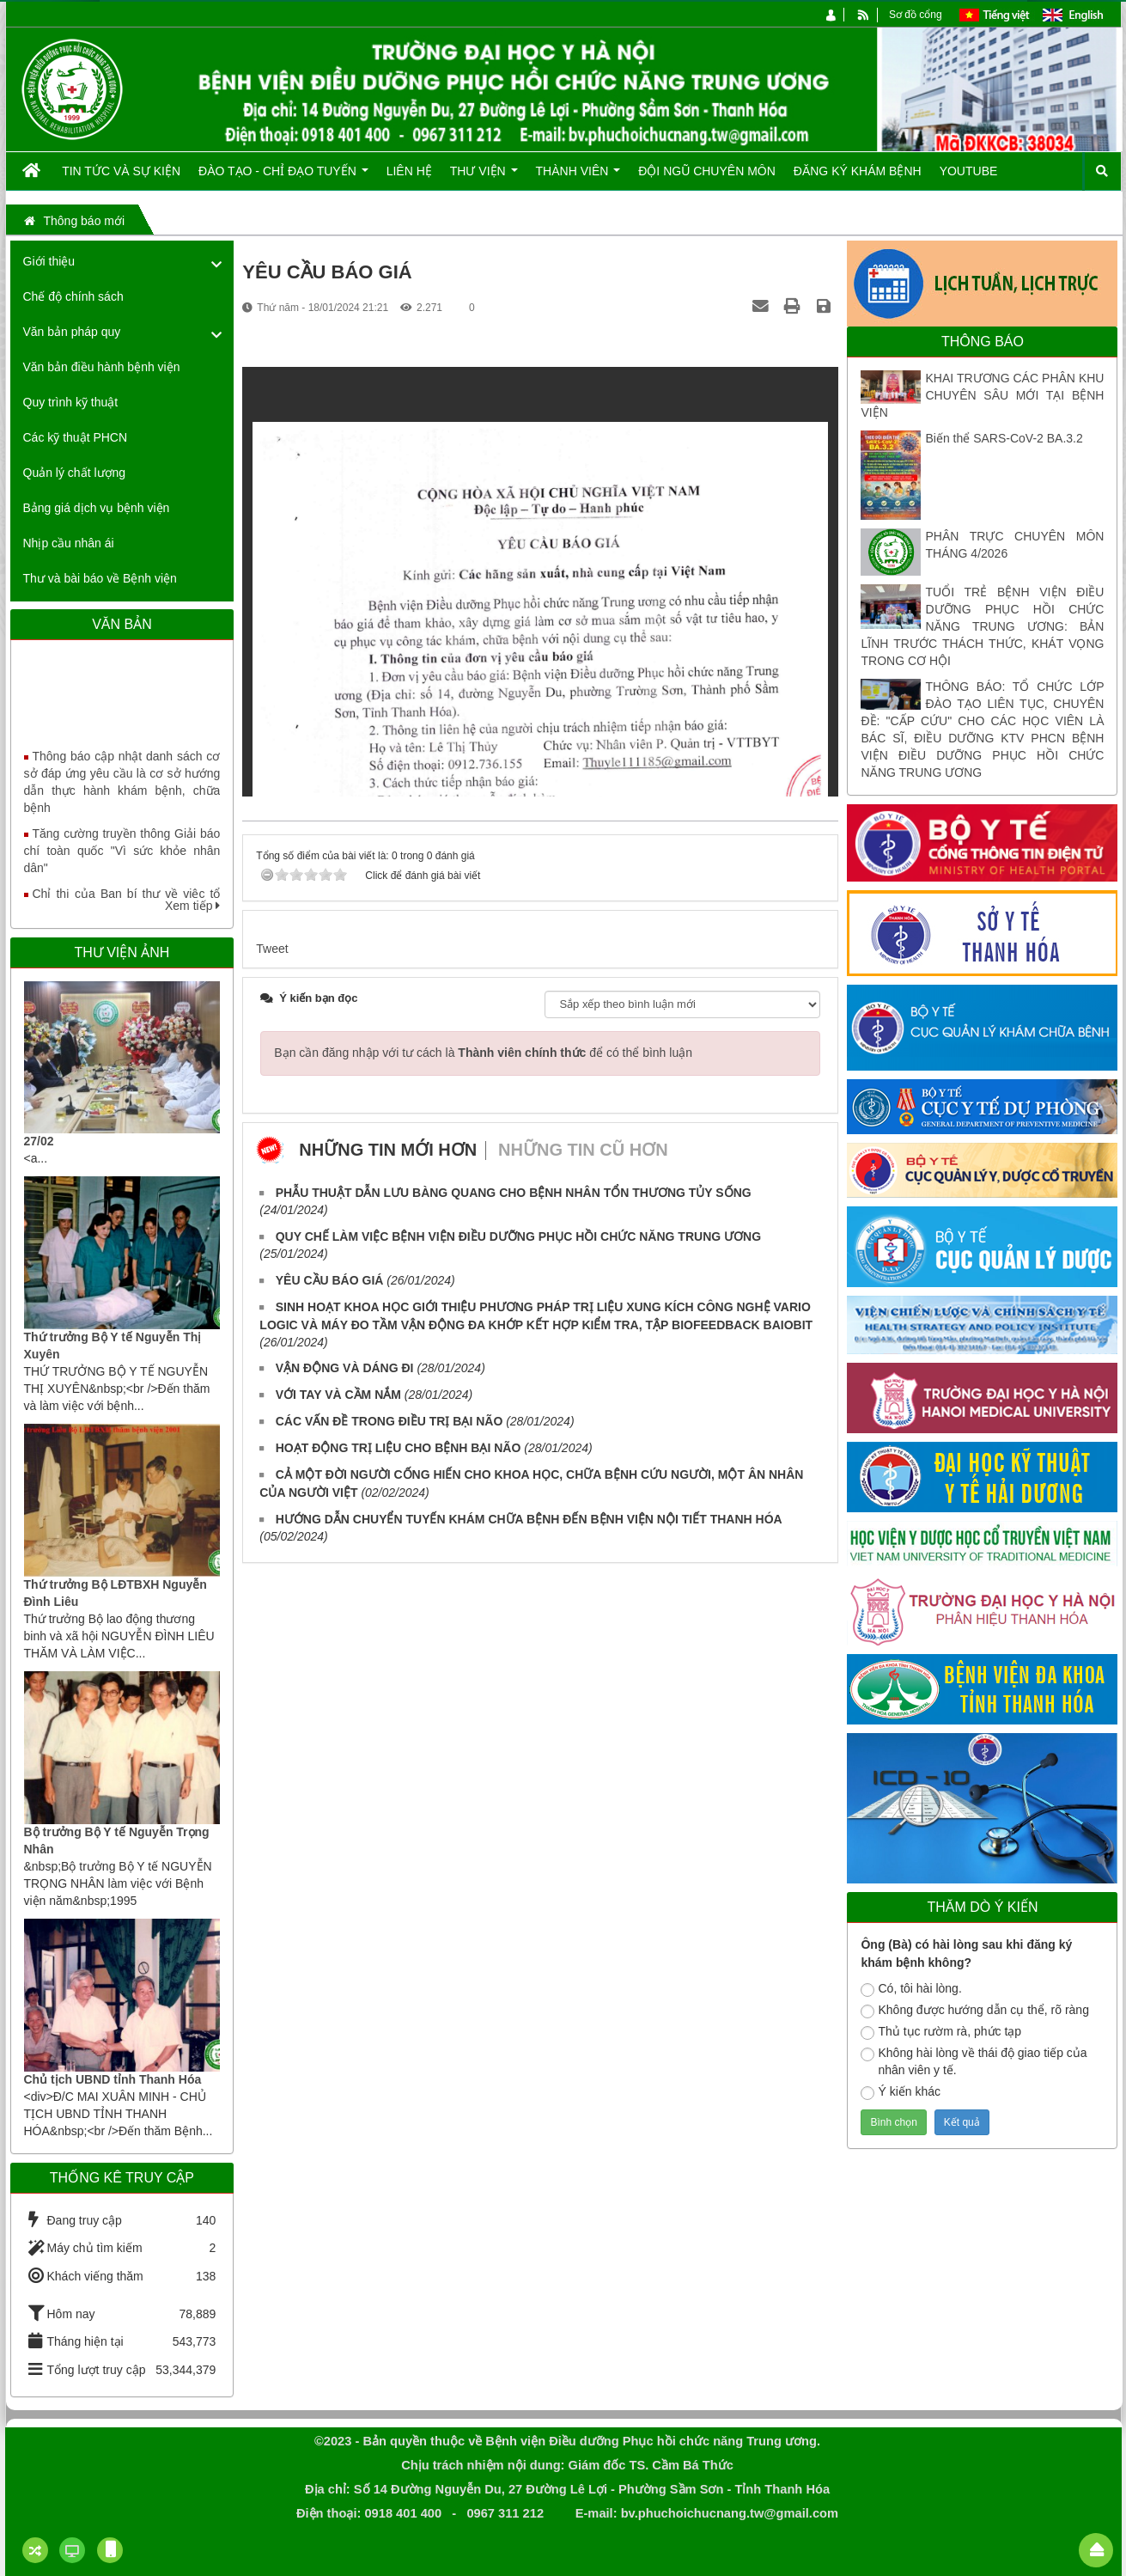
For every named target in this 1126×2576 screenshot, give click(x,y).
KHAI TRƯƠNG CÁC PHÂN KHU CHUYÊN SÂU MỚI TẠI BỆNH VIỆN (982, 395)
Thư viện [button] (484, 177)
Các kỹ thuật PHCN (75, 437)
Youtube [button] (969, 171)
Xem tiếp (192, 906)
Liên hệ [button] (409, 171)
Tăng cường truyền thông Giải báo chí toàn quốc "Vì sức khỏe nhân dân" (122, 863)
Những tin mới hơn (388, 1149)
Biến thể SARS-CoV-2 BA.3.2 (1003, 438)
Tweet (272, 948)
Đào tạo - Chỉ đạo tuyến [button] (283, 177)
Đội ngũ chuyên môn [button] (707, 171)
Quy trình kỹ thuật (71, 402)
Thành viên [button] (578, 177)
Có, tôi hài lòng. (911, 1989)
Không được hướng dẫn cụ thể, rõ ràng (974, 2010)
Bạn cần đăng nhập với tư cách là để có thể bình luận (483, 1052)
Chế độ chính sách (73, 296)
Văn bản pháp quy (72, 332)
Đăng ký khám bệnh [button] (858, 171)
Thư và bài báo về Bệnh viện (100, 578)
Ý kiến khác (900, 2092)
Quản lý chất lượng (74, 472)
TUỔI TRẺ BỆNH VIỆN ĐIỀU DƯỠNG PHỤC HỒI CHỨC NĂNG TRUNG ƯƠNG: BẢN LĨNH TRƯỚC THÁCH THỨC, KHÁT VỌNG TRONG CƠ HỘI (982, 626)
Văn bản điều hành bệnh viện (101, 367)
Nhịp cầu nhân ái (68, 543)
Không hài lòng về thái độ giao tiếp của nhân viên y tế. (973, 2061)
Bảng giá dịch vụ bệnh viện (96, 508)
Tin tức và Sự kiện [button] (121, 171)
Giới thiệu (49, 261)
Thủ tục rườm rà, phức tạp (941, 2032)
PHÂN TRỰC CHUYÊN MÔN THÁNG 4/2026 (1014, 544)
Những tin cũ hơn (583, 1149)
